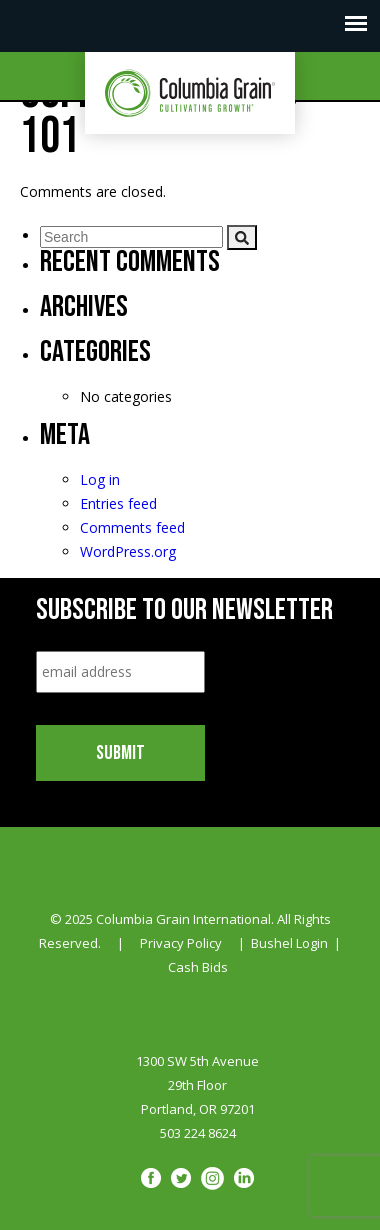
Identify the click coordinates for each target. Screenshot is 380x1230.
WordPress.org (128, 551)
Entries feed (118, 503)
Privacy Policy (181, 943)
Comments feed (132, 527)
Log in (100, 479)
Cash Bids (198, 967)
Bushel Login (289, 943)
